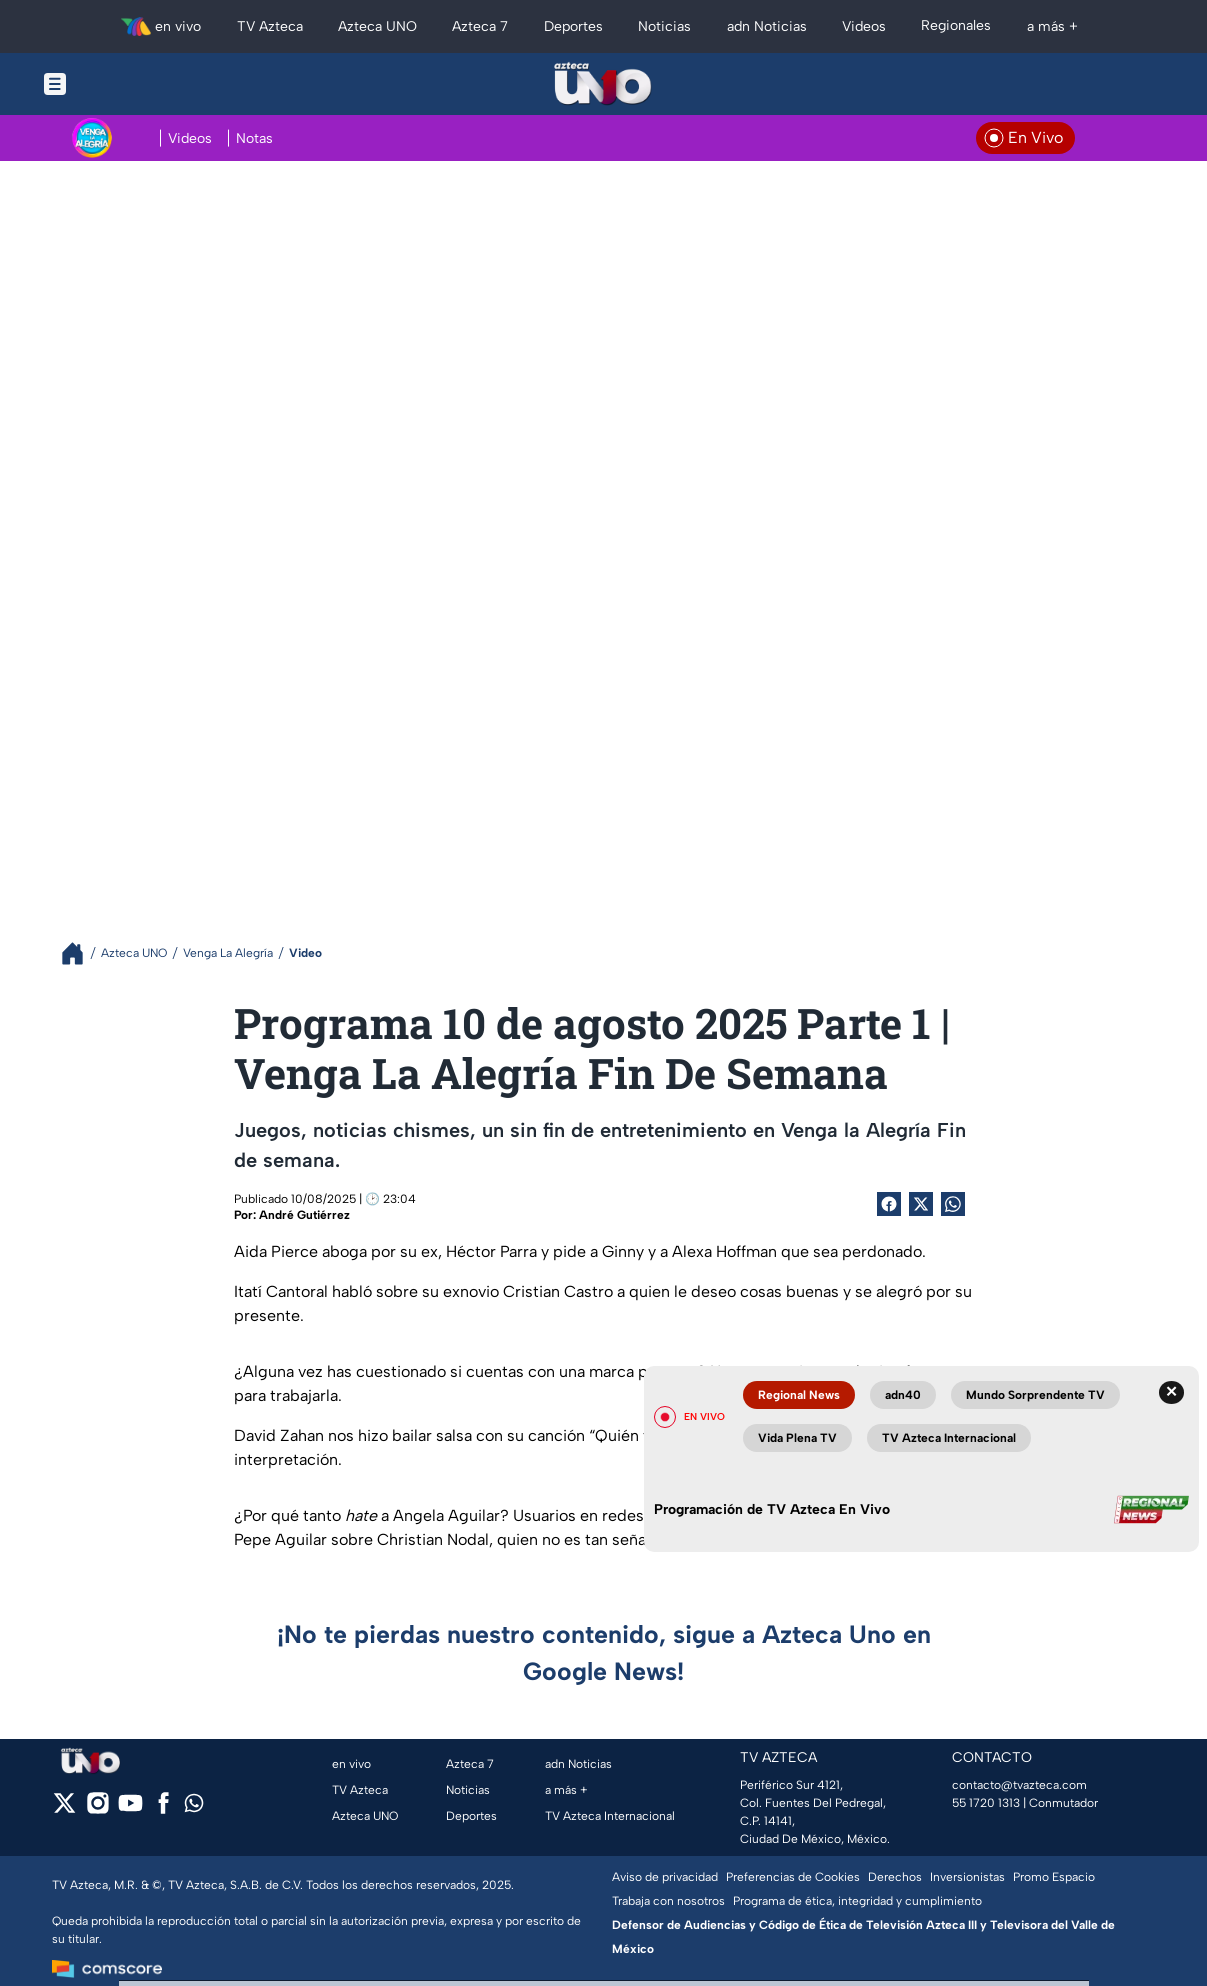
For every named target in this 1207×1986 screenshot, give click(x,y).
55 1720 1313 (986, 1803)
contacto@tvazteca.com (1019, 1785)
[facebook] (163, 1809)
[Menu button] (124, 84)
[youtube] (130, 1809)
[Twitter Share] (921, 1204)
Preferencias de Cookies (793, 1877)
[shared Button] (953, 1204)
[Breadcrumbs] (80, 953)
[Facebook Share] (889, 1204)
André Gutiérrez (304, 1215)
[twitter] (64, 1809)
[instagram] (97, 1809)
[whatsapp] (194, 1807)
